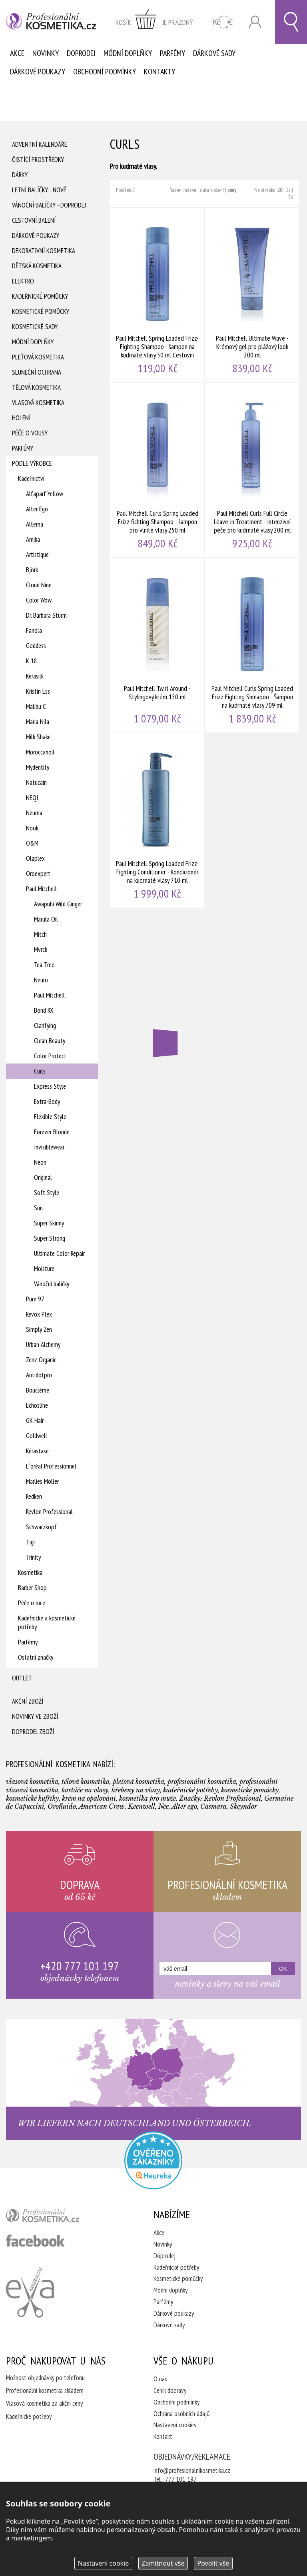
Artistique (37, 554)
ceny (231, 190)
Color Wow (39, 600)
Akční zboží (27, 1701)
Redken (34, 1496)
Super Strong (49, 1238)
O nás (160, 2378)
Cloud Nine (39, 585)
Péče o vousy (30, 433)
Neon (40, 1162)
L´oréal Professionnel (51, 1466)
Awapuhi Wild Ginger (58, 904)
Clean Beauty (49, 1040)
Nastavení (103, 2563)
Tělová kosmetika (36, 387)
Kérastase (37, 1451)
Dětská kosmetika (37, 265)
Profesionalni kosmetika (153, 2160)
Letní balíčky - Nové (39, 190)
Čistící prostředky (38, 159)
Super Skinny (49, 1223)
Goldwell (36, 1435)
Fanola (34, 630)
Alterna (34, 524)
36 (290, 197)
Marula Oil (46, 919)
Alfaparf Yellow (44, 493)
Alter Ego (37, 509)
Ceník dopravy (170, 2390)
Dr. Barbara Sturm (46, 615)
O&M (32, 843)
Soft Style (46, 1192)
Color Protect (50, 1056)
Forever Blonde (52, 1131)
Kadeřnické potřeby (176, 2267)
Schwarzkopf (41, 1526)
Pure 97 (35, 1299)
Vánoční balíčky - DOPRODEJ (49, 205)
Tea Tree (44, 964)
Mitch (40, 934)
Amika (33, 539)
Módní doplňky (128, 53)
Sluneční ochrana (36, 372)
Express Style (50, 1086)
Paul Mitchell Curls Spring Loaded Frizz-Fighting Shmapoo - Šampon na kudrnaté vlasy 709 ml (252, 645)
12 (288, 190)
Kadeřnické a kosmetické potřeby (47, 1622)
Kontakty (159, 71)
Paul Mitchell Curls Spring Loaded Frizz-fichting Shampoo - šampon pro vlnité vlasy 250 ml (157, 470)
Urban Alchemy (43, 1344)
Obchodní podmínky (104, 71)
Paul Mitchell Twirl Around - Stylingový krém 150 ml (157, 645)
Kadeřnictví (31, 478)
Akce (17, 53)
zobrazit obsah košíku (154, 22)
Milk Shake (38, 736)
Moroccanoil (40, 752)
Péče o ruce (31, 1602)
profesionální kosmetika (56, 2217)
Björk (32, 569)
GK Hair (35, 1420)
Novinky (45, 53)
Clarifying (45, 1025)
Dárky (20, 174)
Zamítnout (163, 2563)
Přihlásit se (255, 22)
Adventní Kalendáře (39, 144)
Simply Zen (39, 1329)
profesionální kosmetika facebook (35, 2241)
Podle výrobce (32, 463)
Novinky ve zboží (35, 1716)
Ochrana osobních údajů (181, 2413)
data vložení (212, 190)
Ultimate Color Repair (59, 1253)
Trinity (33, 1557)
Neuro (41, 980)
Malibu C (36, 706)
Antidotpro (39, 1375)
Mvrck (40, 949)
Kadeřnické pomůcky (40, 296)
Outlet (22, 1678)
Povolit (213, 2563)
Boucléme (37, 1390)
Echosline (37, 1405)
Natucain (36, 782)
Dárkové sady (214, 53)
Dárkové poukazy (37, 71)
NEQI (32, 797)
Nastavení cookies (175, 2424)
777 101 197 (181, 2479)
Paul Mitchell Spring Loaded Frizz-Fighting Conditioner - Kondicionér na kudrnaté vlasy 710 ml (157, 820)
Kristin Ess (38, 691)
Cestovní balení (34, 220)
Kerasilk (35, 676)
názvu (190, 190)
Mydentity (37, 767)
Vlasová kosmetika (38, 402)
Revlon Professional (49, 1511)
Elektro (23, 281)
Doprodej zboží (33, 1731)
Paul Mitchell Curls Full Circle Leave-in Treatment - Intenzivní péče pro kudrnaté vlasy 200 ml (252, 470)
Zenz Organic (41, 1359)
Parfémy (172, 53)
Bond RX (44, 1010)
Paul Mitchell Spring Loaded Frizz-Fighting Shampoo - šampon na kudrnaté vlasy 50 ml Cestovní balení (157, 295)
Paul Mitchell (41, 888)
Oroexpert (38, 873)
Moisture (44, 1268)
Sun (38, 1207)
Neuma (34, 812)
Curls (40, 1071)
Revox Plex (39, 1314)
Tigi (30, 1542)
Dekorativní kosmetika (43, 250)
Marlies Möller (42, 1481)
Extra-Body (47, 1101)
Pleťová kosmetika (38, 357)
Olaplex (35, 858)
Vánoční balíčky (51, 1283)
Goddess (36, 645)
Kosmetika (30, 1572)
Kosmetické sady (35, 326)
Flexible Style (50, 1116)
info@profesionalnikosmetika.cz (192, 2470)
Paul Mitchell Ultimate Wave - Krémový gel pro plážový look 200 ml (252, 295)
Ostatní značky (35, 1657)
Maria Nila (37, 721)
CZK (223, 22)
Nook (32, 828)
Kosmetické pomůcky (40, 311)
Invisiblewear (49, 1147)
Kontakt (163, 2436)
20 (279, 190)
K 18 (31, 660)
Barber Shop (32, 1587)
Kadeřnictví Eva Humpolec (30, 2292)
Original (43, 1177)
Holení (21, 417)
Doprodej (81, 53)
